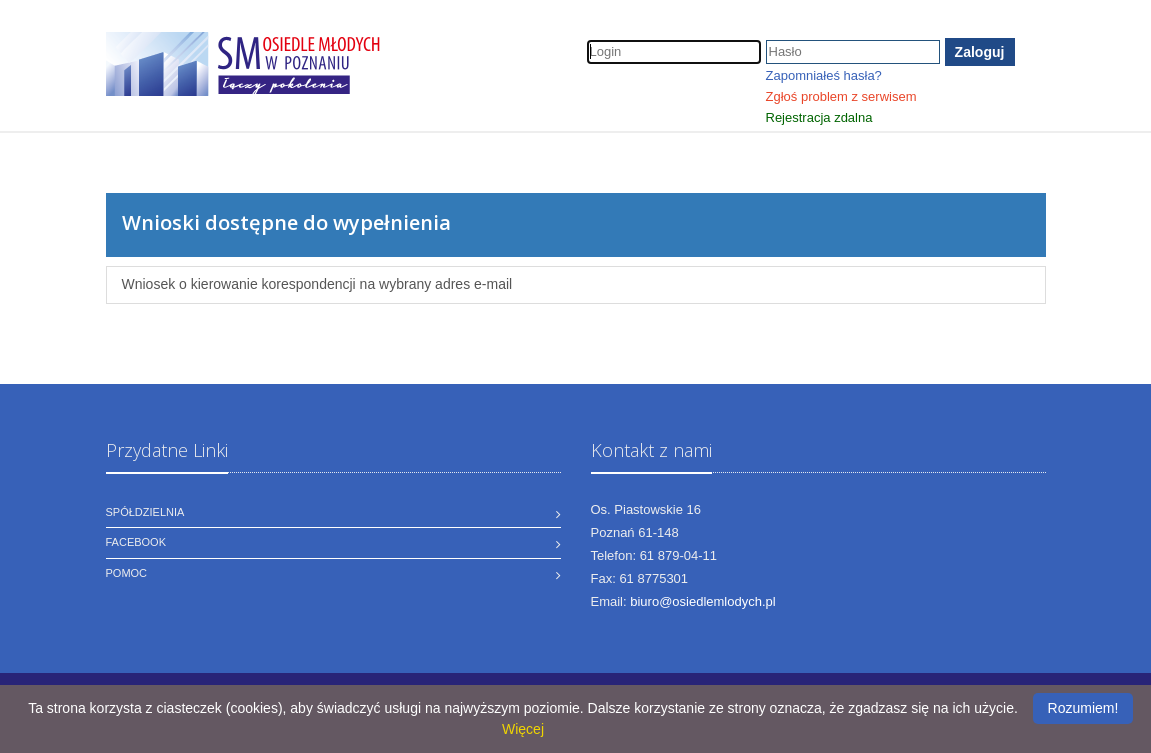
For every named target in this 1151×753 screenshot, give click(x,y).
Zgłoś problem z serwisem (841, 96)
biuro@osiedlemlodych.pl (702, 601)
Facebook (136, 542)
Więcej (523, 729)
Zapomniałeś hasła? (824, 75)
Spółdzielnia (145, 512)
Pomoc (127, 573)
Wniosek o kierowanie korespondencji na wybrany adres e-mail (317, 284)
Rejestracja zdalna (819, 117)
